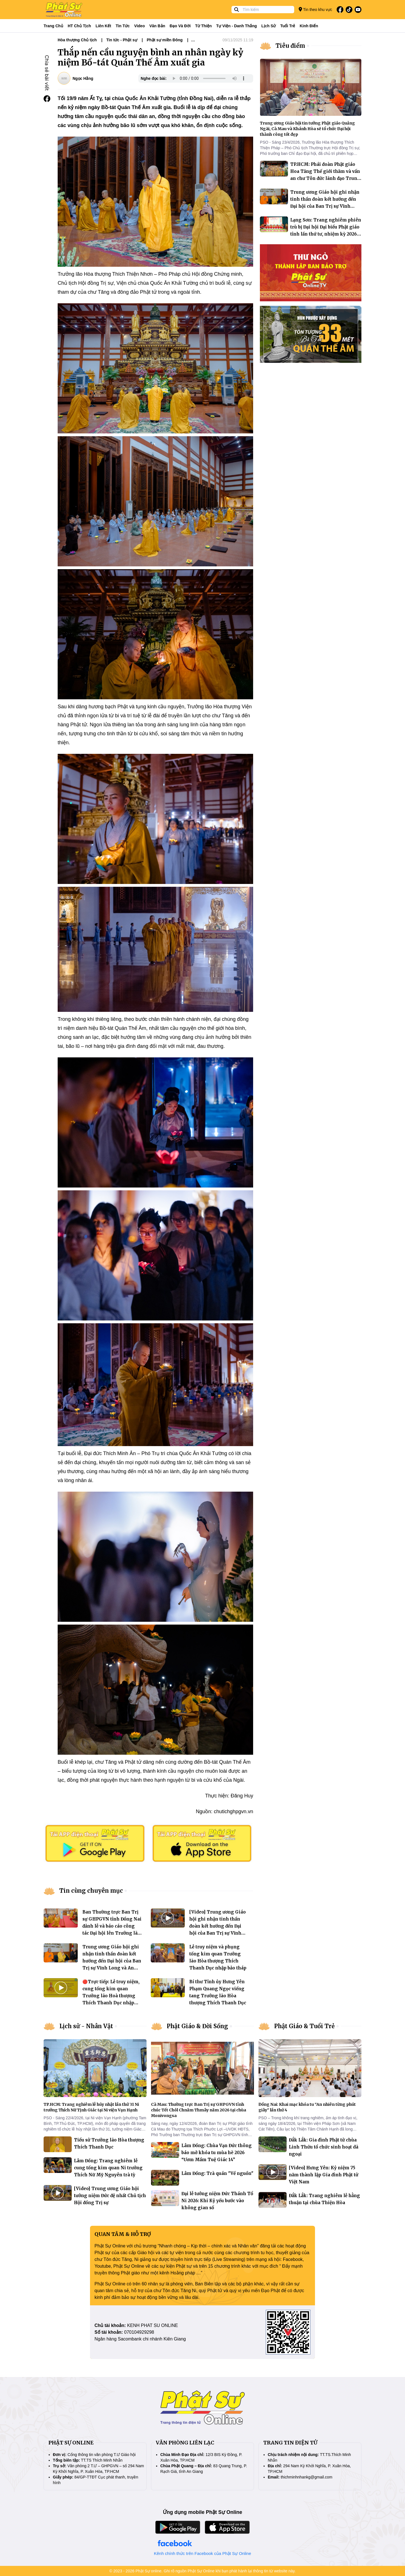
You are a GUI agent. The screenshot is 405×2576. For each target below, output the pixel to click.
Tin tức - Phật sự (121, 40)
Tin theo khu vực (315, 9)
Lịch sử (268, 26)
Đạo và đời (180, 26)
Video (139, 26)
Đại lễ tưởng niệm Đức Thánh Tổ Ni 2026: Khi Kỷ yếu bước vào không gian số (217, 2200)
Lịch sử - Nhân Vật (86, 2026)
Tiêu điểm (290, 45)
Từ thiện (203, 26)
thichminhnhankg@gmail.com (306, 2477)
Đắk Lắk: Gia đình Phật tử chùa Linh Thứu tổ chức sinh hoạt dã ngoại (323, 2147)
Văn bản (157, 26)
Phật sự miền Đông (165, 40)
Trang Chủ (53, 26)
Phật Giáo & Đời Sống (197, 2026)
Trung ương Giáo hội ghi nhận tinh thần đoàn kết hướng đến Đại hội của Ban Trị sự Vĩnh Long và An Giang (111, 1961)
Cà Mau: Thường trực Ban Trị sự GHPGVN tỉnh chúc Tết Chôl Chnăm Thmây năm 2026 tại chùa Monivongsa (198, 2110)
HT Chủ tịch (79, 26)
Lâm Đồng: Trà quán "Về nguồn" (217, 2173)
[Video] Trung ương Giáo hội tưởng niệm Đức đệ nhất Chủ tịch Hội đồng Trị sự (110, 2195)
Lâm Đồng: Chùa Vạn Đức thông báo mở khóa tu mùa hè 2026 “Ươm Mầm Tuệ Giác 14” (216, 2152)
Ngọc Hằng (83, 78)
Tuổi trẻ (287, 26)
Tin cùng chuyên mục (91, 1890)
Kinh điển (309, 26)
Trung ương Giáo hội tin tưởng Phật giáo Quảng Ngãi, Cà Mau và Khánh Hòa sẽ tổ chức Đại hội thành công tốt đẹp (307, 129)
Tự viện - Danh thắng (236, 26)
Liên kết (103, 26)
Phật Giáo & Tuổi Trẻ (304, 2026)
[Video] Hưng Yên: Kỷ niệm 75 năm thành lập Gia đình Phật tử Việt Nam (323, 2174)
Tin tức (123, 26)
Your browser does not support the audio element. (208, 78)
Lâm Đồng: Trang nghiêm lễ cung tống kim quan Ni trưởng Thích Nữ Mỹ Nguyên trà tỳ (108, 2167)
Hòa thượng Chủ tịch (77, 40)
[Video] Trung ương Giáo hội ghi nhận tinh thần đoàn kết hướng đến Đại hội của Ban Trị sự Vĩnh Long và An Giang (217, 1926)
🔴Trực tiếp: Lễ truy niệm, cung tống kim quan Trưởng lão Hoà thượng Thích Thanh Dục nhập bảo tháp (111, 1995)
